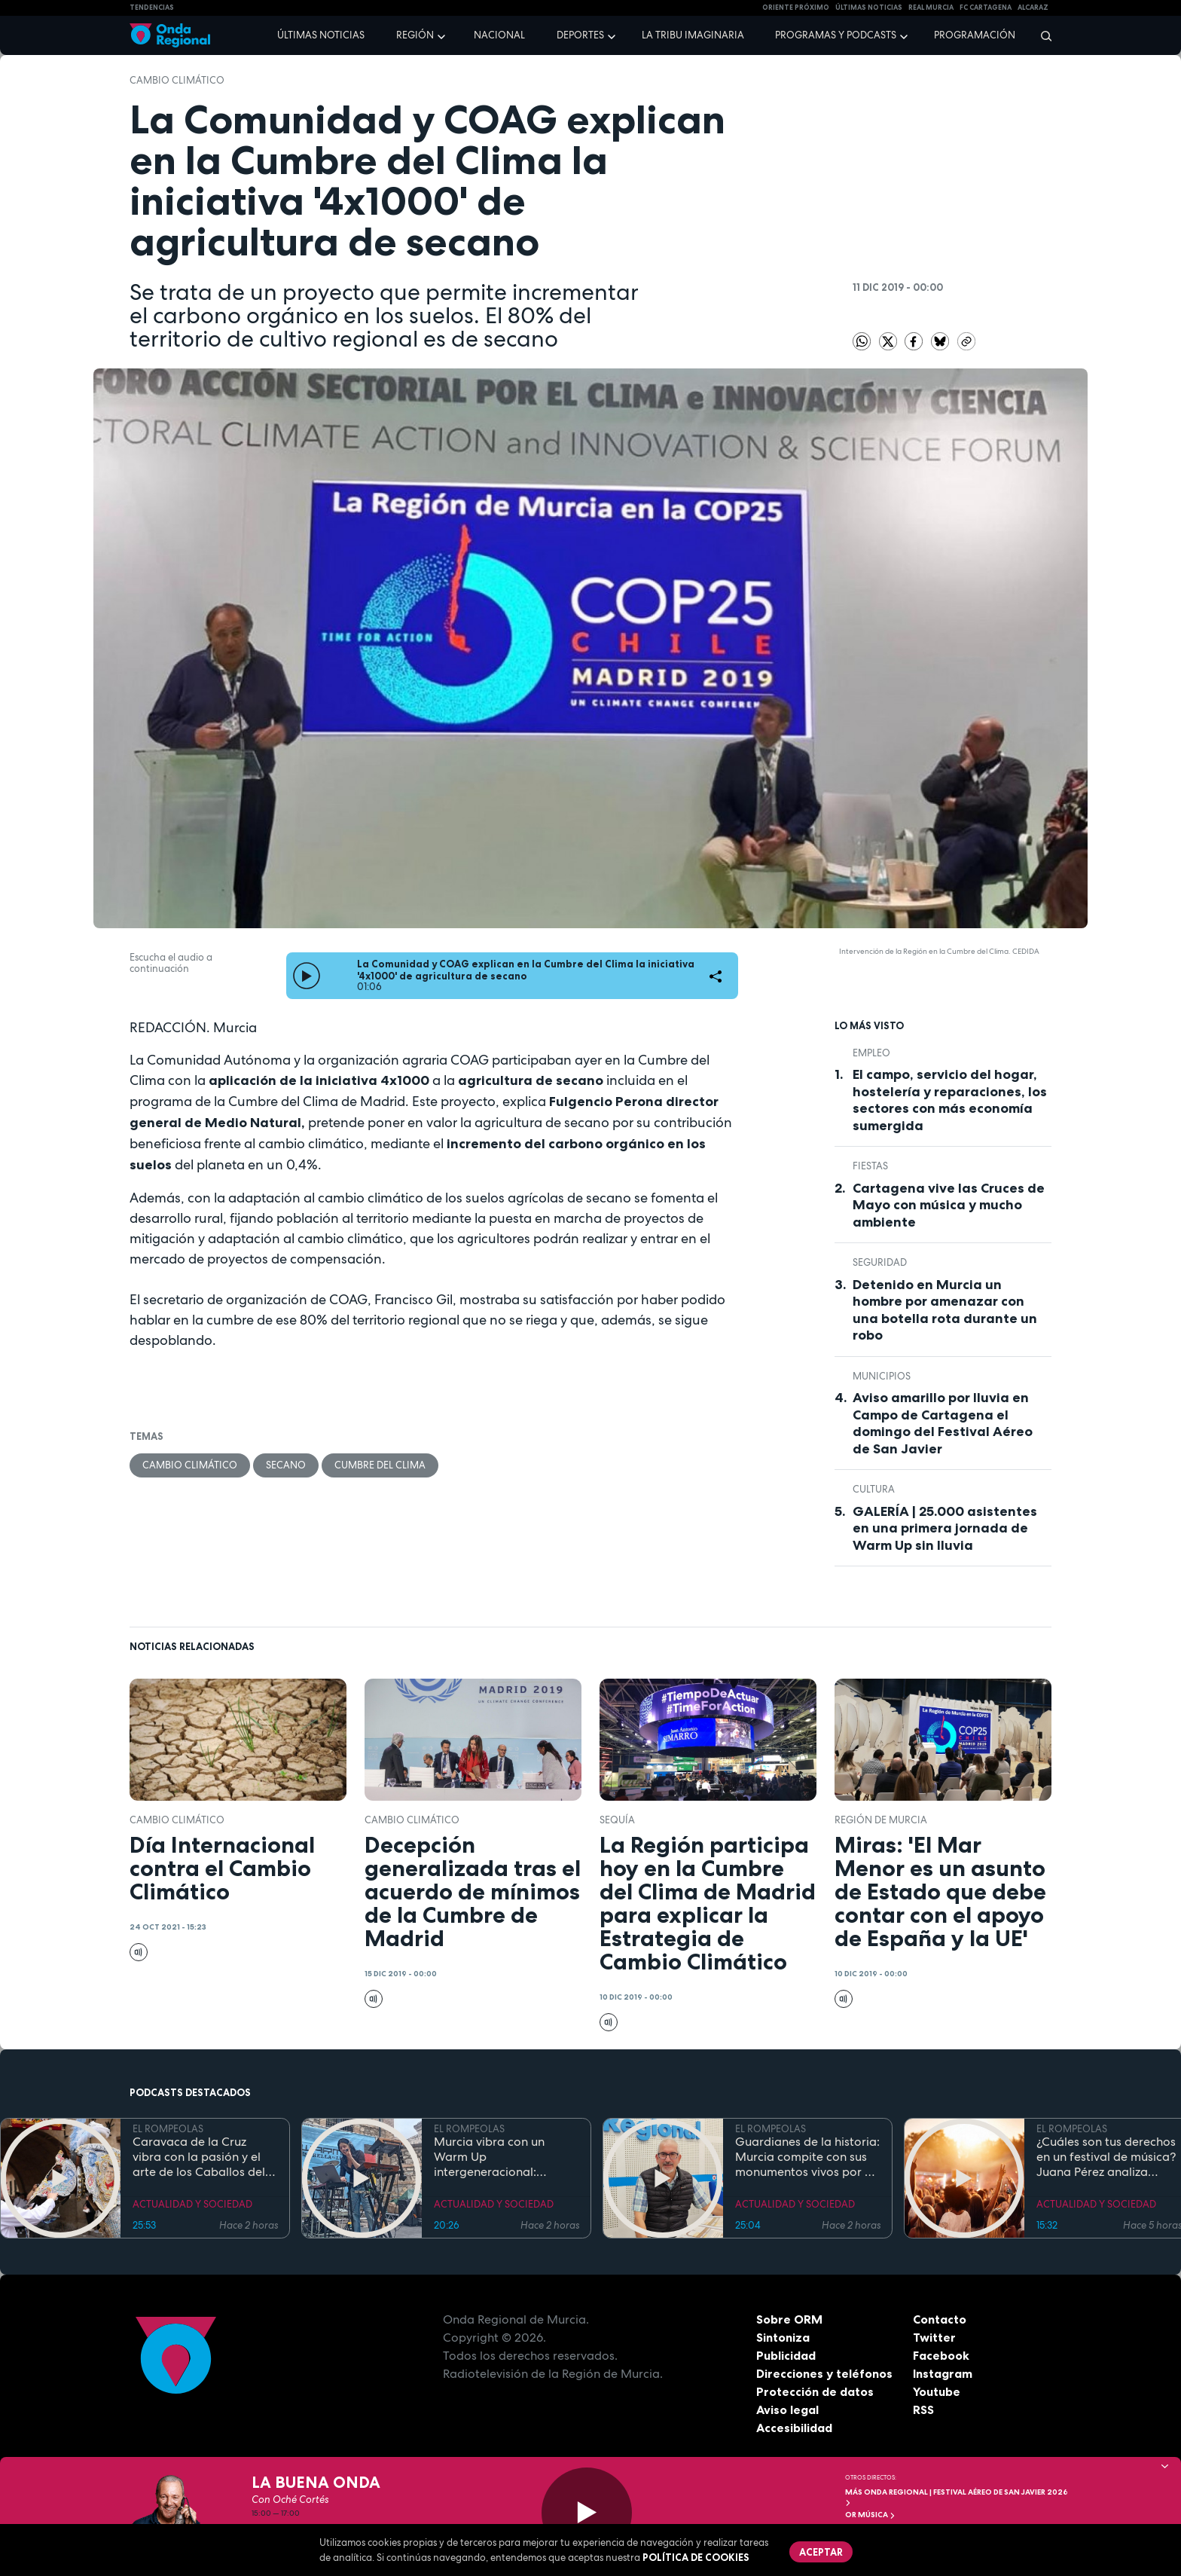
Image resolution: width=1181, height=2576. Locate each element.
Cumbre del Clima (380, 1465)
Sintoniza (783, 2337)
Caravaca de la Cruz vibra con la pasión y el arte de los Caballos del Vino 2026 (199, 2157)
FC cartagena (986, 7)
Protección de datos (815, 2391)
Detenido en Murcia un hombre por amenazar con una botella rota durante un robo (945, 1310)
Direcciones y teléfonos (824, 2373)
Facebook (941, 2355)
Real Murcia (931, 7)
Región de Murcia (881, 1820)
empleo (871, 1053)
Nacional (499, 35)
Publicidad (786, 2355)
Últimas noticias (321, 35)
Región (415, 35)
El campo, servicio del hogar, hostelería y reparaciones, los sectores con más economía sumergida (950, 1100)
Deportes (580, 35)
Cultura (874, 1489)
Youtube (936, 2391)
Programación (974, 35)
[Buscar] (1041, 35)
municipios (882, 1376)
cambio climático (177, 80)
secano (286, 1465)
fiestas (870, 1166)
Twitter (934, 2337)
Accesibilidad (794, 2427)
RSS (923, 2409)
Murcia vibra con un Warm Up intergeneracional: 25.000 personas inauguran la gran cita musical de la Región (496, 2157)
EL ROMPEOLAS (168, 2128)
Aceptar (821, 2552)
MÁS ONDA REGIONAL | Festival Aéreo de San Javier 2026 (956, 2496)
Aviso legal (787, 2409)
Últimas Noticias (868, 7)
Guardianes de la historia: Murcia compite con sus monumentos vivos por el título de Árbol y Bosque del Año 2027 (807, 2157)
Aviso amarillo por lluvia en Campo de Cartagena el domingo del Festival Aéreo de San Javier (943, 1423)
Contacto (939, 2319)
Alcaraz (1033, 7)
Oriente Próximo (795, 7)
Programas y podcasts (835, 35)
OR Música (870, 2514)
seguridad (880, 1262)
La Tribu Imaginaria (693, 35)
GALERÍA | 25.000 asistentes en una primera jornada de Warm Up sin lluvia (945, 1528)
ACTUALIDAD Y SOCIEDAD (192, 2204)
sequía (617, 1820)
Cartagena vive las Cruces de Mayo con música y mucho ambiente (949, 1205)
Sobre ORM (789, 2319)
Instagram (942, 2373)
